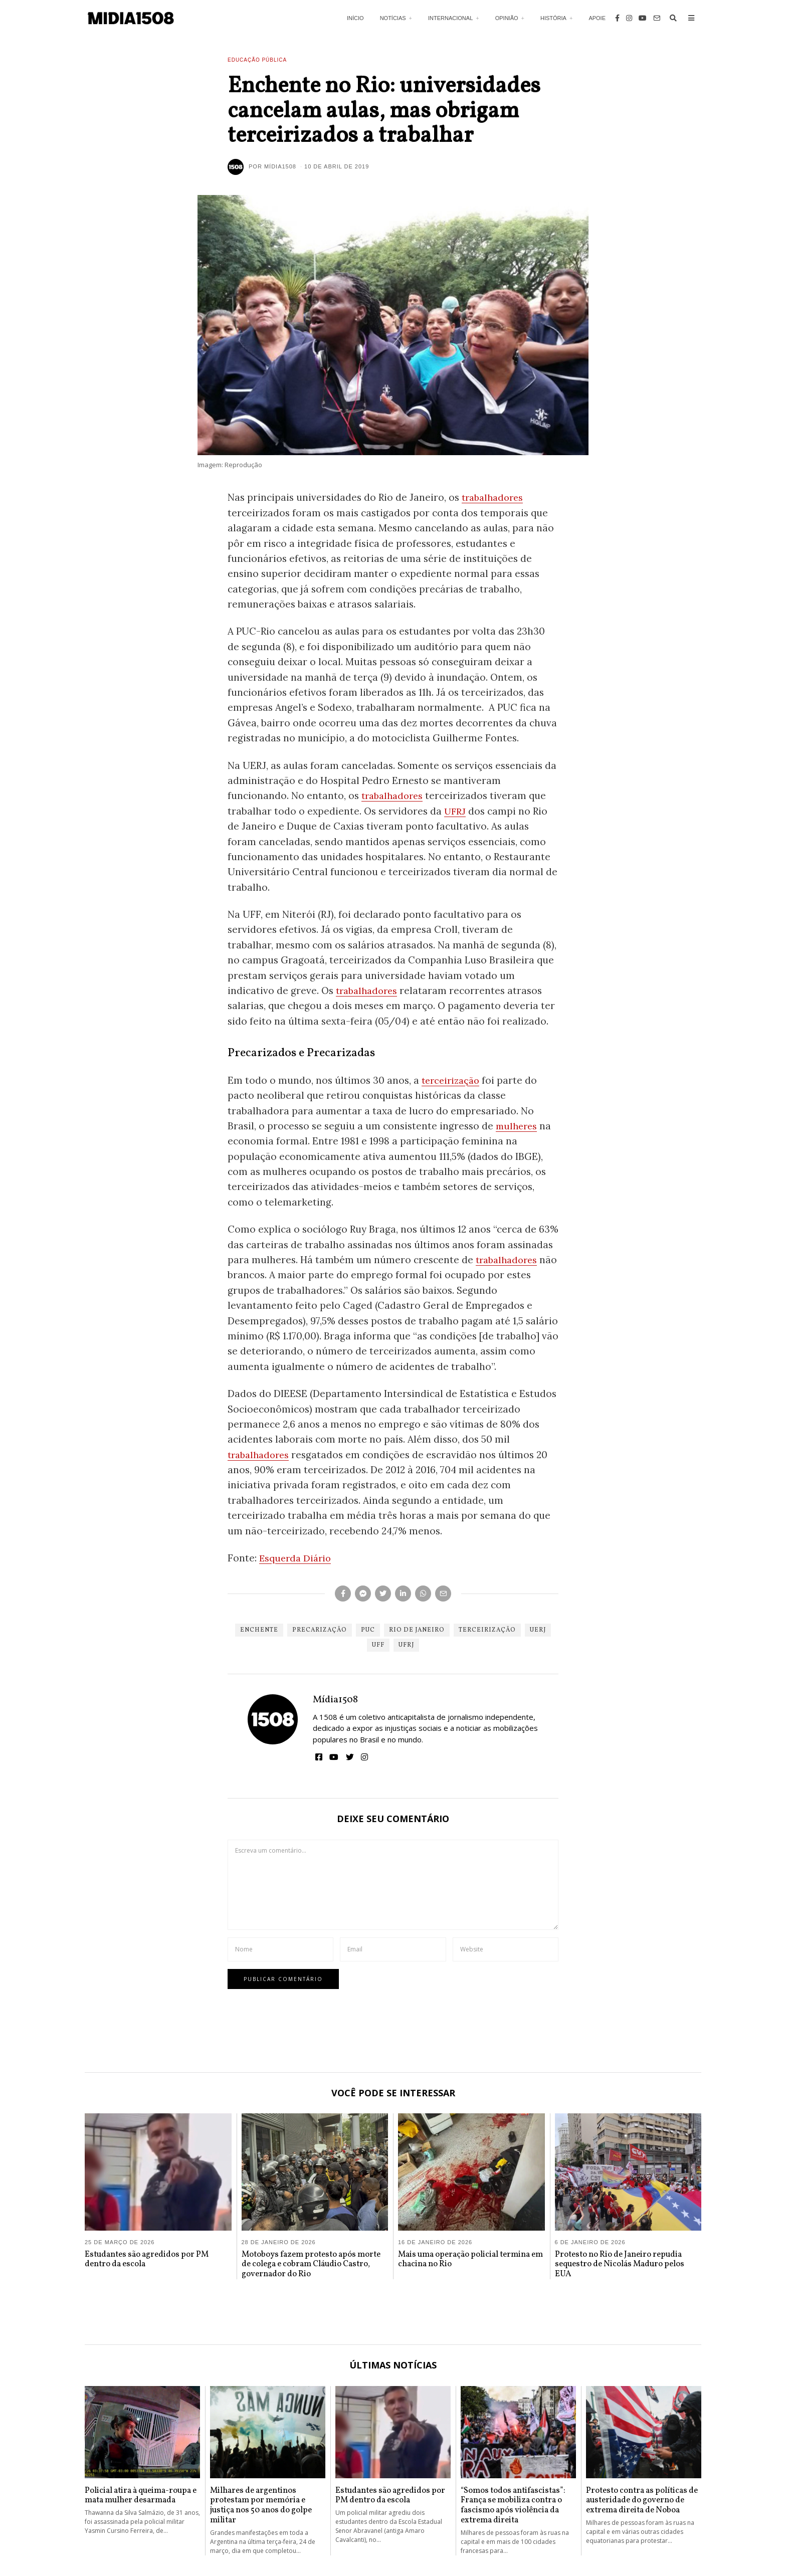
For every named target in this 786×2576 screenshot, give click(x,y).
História (553, 18)
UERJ (538, 1630)
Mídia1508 (335, 1700)
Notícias (393, 18)
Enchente (259, 1630)
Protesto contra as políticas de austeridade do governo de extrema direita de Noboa (642, 2501)
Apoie (597, 18)
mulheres (518, 1126)
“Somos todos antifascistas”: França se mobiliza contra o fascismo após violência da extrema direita (513, 2505)
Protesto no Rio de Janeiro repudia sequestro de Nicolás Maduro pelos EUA (619, 2265)
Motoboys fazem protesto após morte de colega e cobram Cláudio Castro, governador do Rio (311, 2265)
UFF (378, 1645)
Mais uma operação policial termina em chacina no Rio (470, 2260)
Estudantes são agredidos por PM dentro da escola (147, 2260)
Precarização (319, 1630)
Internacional (450, 18)
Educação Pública (257, 60)
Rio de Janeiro (417, 1630)
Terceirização (487, 1630)
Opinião (506, 18)
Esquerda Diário (296, 1558)
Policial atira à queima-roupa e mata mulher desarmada (141, 2496)
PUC (368, 1630)
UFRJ (455, 811)
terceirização (453, 1080)
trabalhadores (495, 497)
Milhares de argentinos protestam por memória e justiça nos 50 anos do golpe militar (261, 2505)
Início (355, 18)
